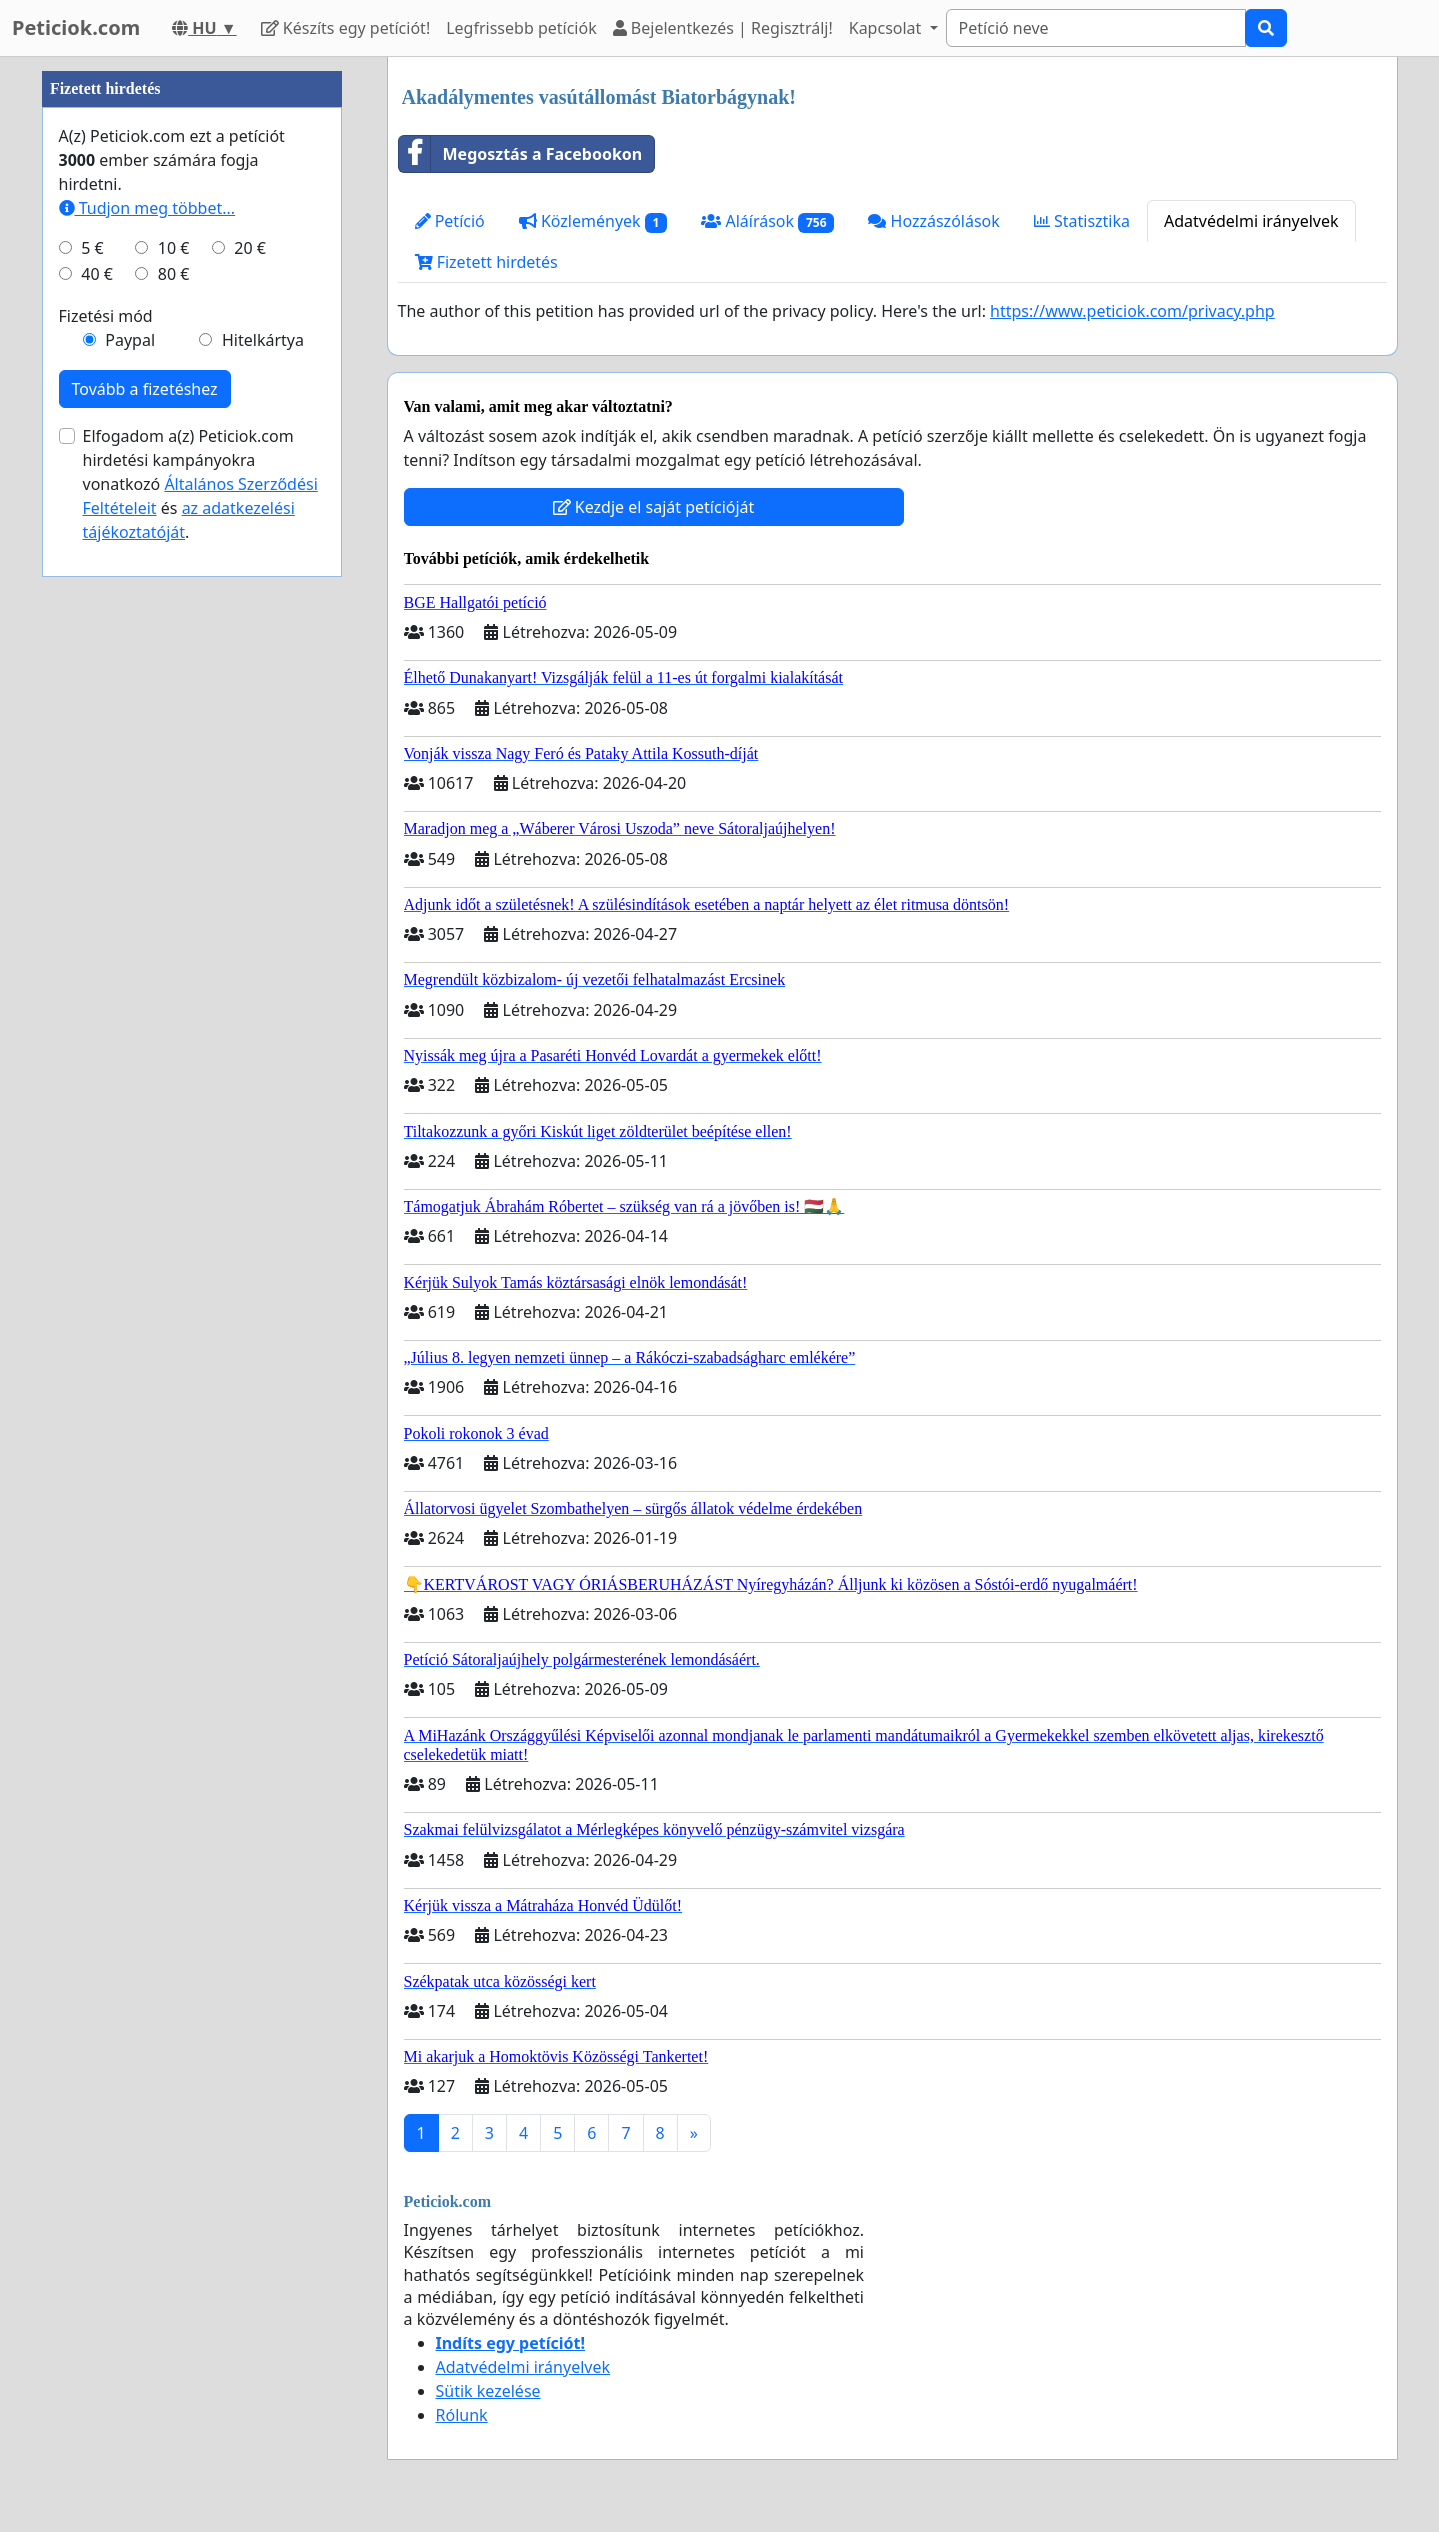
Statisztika (1082, 221)
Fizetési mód (106, 916)
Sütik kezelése (488, 2391)
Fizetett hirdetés (486, 262)
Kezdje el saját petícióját (654, 507)
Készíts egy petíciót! (346, 28)
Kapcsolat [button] (887, 28)
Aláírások (767, 221)
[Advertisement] (192, 357)
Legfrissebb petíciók (521, 28)
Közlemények (593, 221)
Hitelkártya (263, 940)
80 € (174, 874)
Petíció (450, 221)
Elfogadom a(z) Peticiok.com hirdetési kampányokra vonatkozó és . (200, 1084)
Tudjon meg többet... (147, 808)
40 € (97, 874)
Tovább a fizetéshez (145, 989)
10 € (174, 848)
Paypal (130, 940)
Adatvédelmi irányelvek (1251, 221)
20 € (250, 848)
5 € (92, 848)
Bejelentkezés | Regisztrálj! (723, 28)
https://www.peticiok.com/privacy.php (1132, 311)
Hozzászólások (933, 221)
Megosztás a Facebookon (521, 154)
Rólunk (462, 2415)
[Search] (1096, 28)
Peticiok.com (76, 27)
